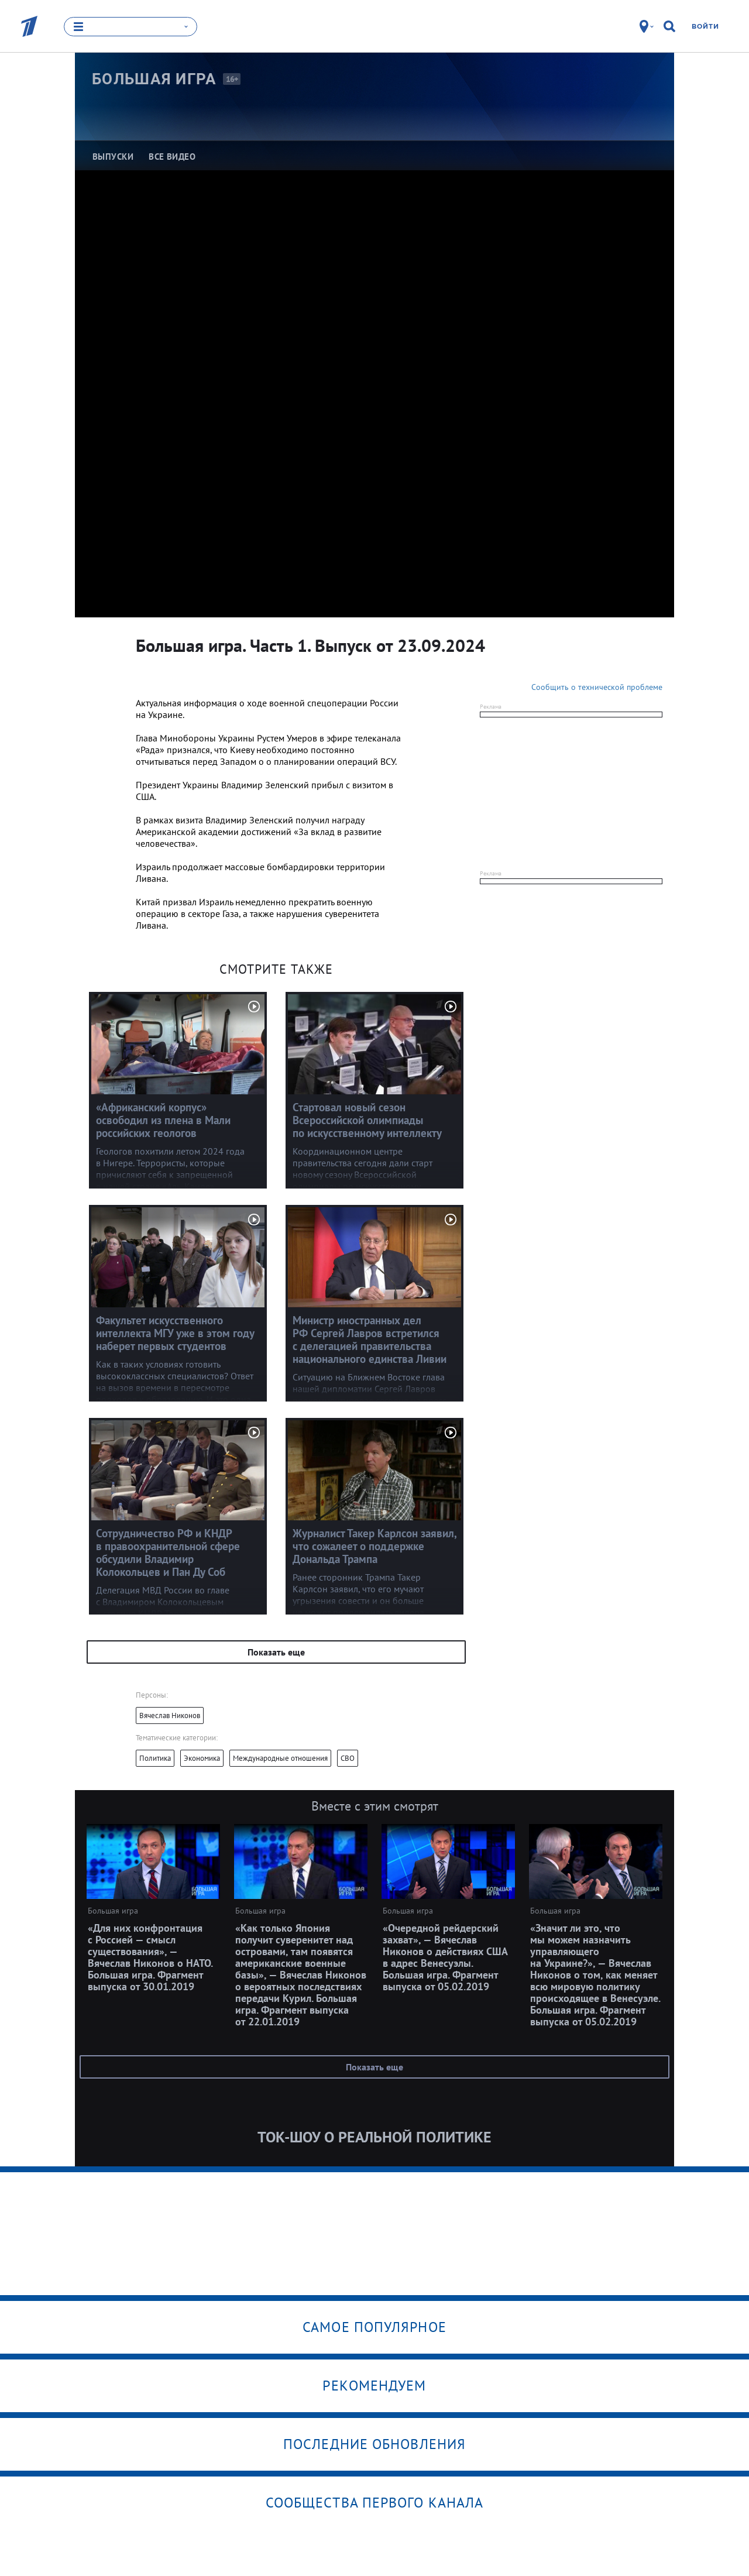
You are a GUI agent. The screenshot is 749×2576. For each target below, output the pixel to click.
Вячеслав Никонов (169, 1715)
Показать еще (276, 1652)
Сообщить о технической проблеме (596, 687)
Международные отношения (280, 1758)
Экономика (202, 1758)
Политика (155, 1758)
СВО (348, 1758)
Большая (154, 79)
